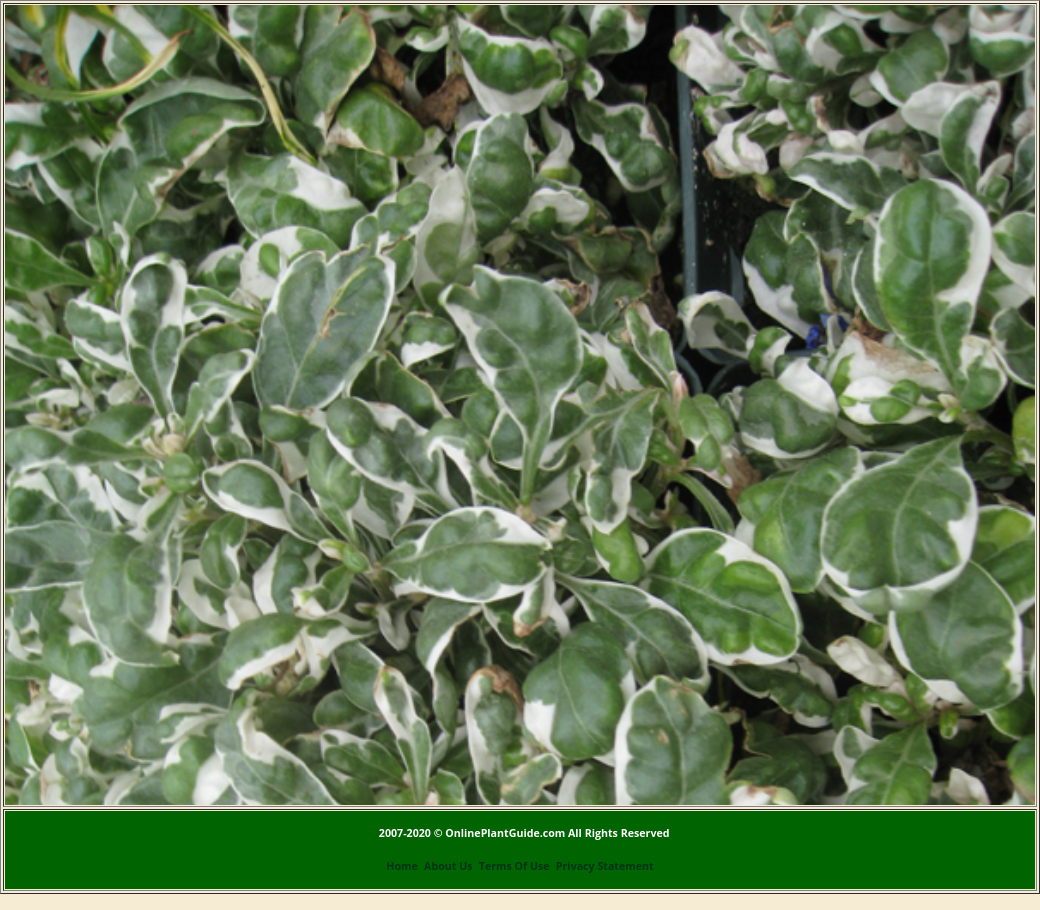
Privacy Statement (605, 866)
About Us (448, 866)
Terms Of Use (514, 866)
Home (402, 866)
